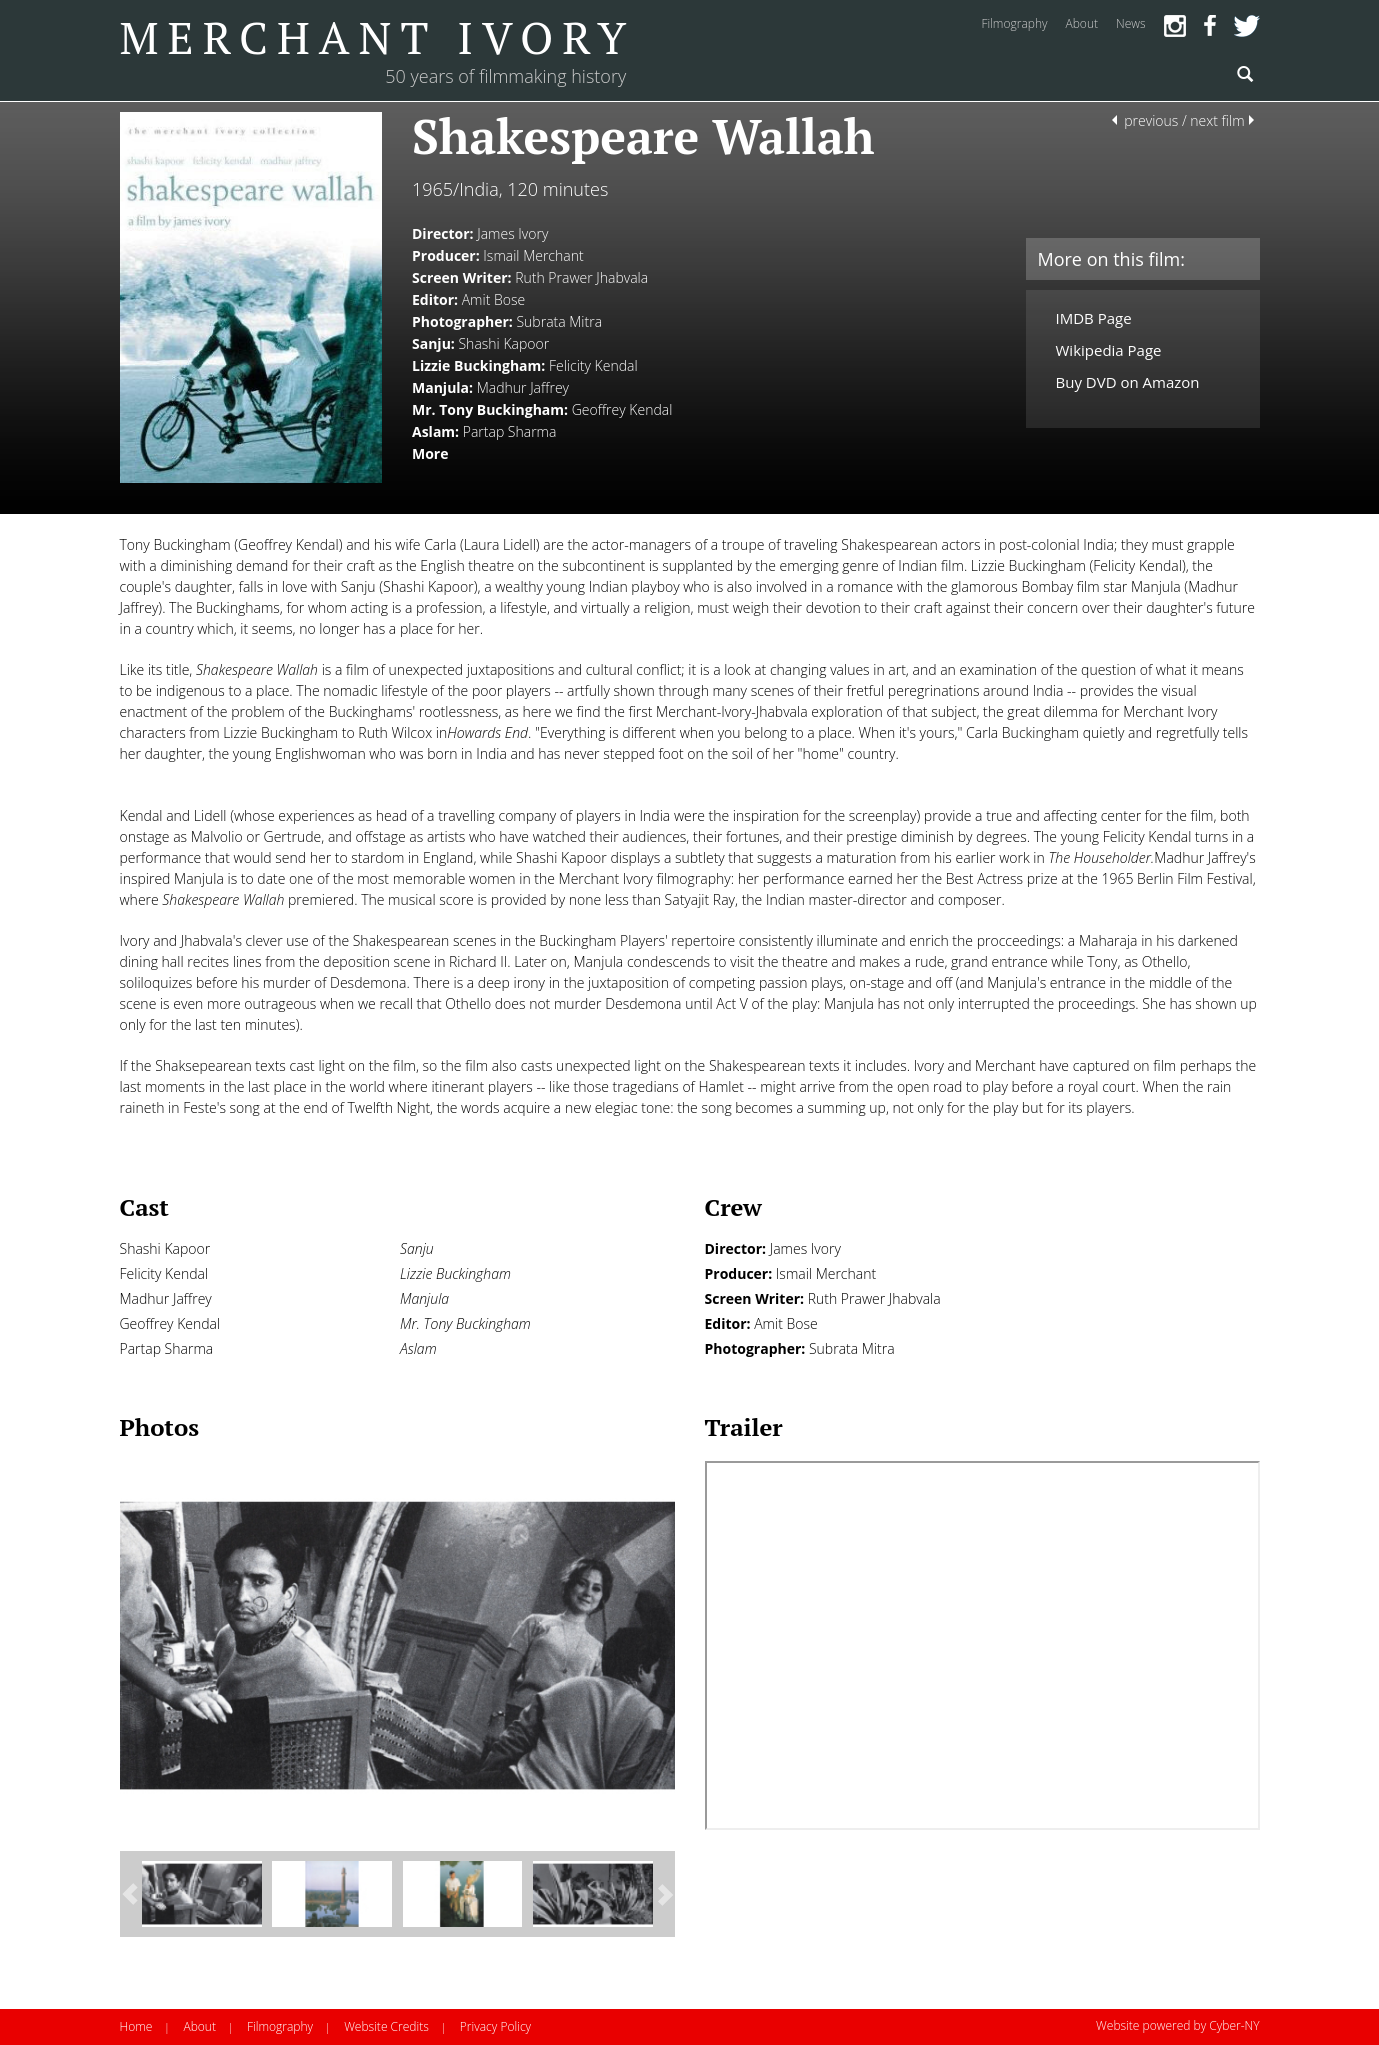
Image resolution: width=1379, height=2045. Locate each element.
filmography (1014, 23)
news (1131, 23)
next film (1217, 120)
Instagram (1175, 26)
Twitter (1247, 26)
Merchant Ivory (378, 37)
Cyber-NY (1234, 2025)
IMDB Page (1094, 318)
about (1082, 23)
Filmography (280, 2026)
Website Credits (386, 2026)
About (199, 2026)
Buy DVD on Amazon (1128, 382)
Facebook (1210, 26)
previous (1151, 120)
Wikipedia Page (1109, 350)
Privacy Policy (495, 2026)
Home (136, 2026)
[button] (131, 1894)
